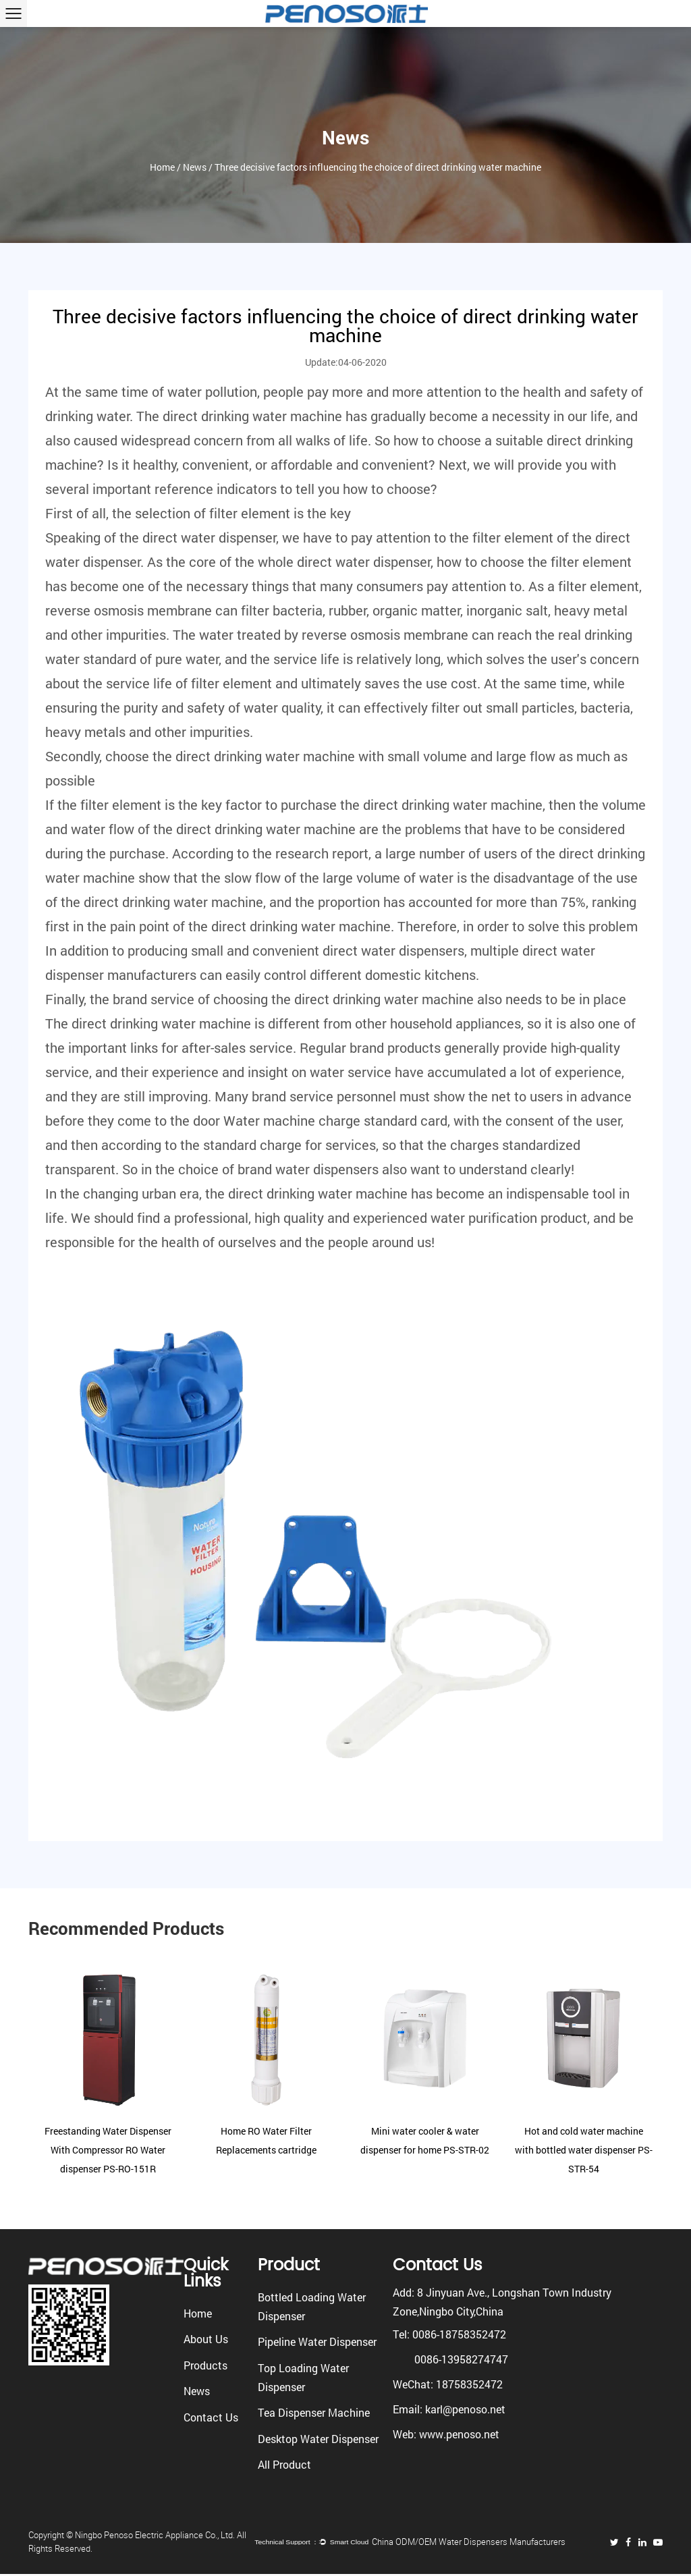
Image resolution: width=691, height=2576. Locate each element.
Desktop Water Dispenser (318, 2439)
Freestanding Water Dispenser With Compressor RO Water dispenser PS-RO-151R (108, 2150)
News (194, 174)
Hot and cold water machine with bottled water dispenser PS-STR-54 (584, 2150)
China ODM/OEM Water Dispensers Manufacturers (486, 2542)
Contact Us (211, 2417)
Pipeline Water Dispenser (317, 2341)
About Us (206, 2339)
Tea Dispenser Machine (314, 2412)
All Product (284, 2464)
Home (162, 174)
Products (205, 2365)
